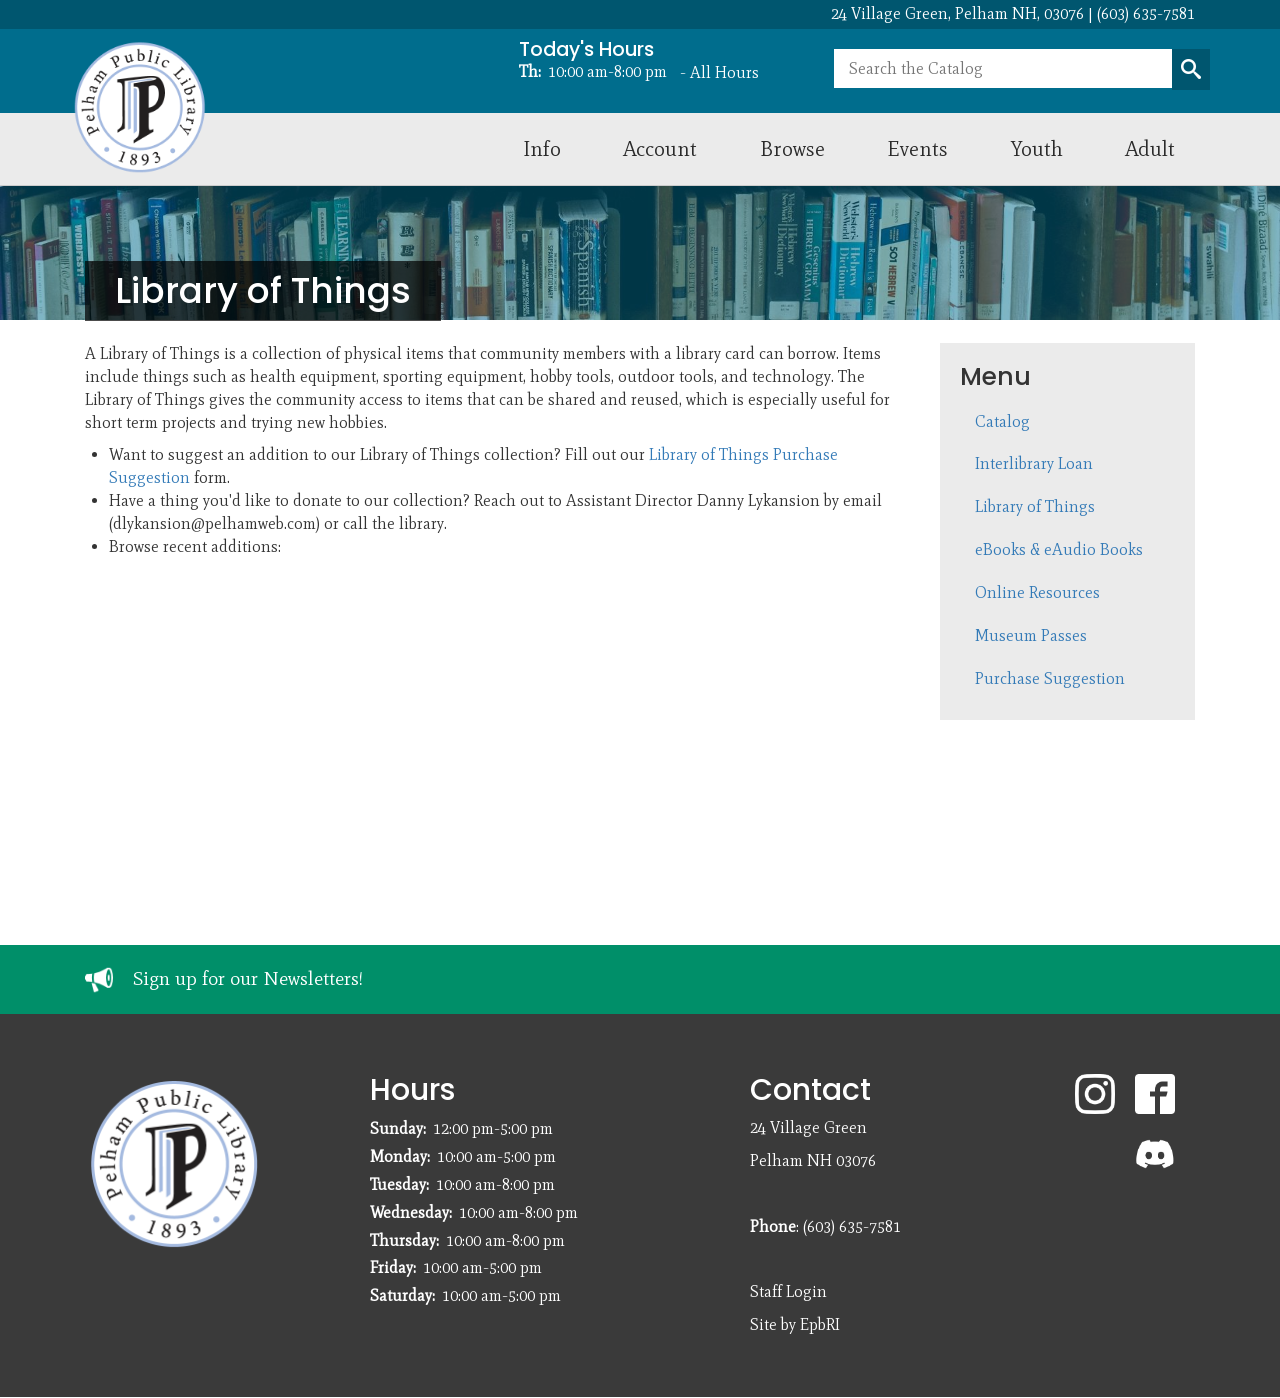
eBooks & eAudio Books (1059, 549)
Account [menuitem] (660, 148)
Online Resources (1037, 592)
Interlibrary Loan (1034, 463)
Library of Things (1035, 506)
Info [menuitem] (542, 148)
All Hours (724, 72)
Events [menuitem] (917, 148)
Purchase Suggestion (1050, 678)
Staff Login (788, 1291)
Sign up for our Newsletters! (248, 978)
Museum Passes (1031, 635)
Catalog (1002, 421)
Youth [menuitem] (1037, 148)
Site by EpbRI (795, 1324)
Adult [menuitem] (1150, 148)
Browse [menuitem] (792, 148)
